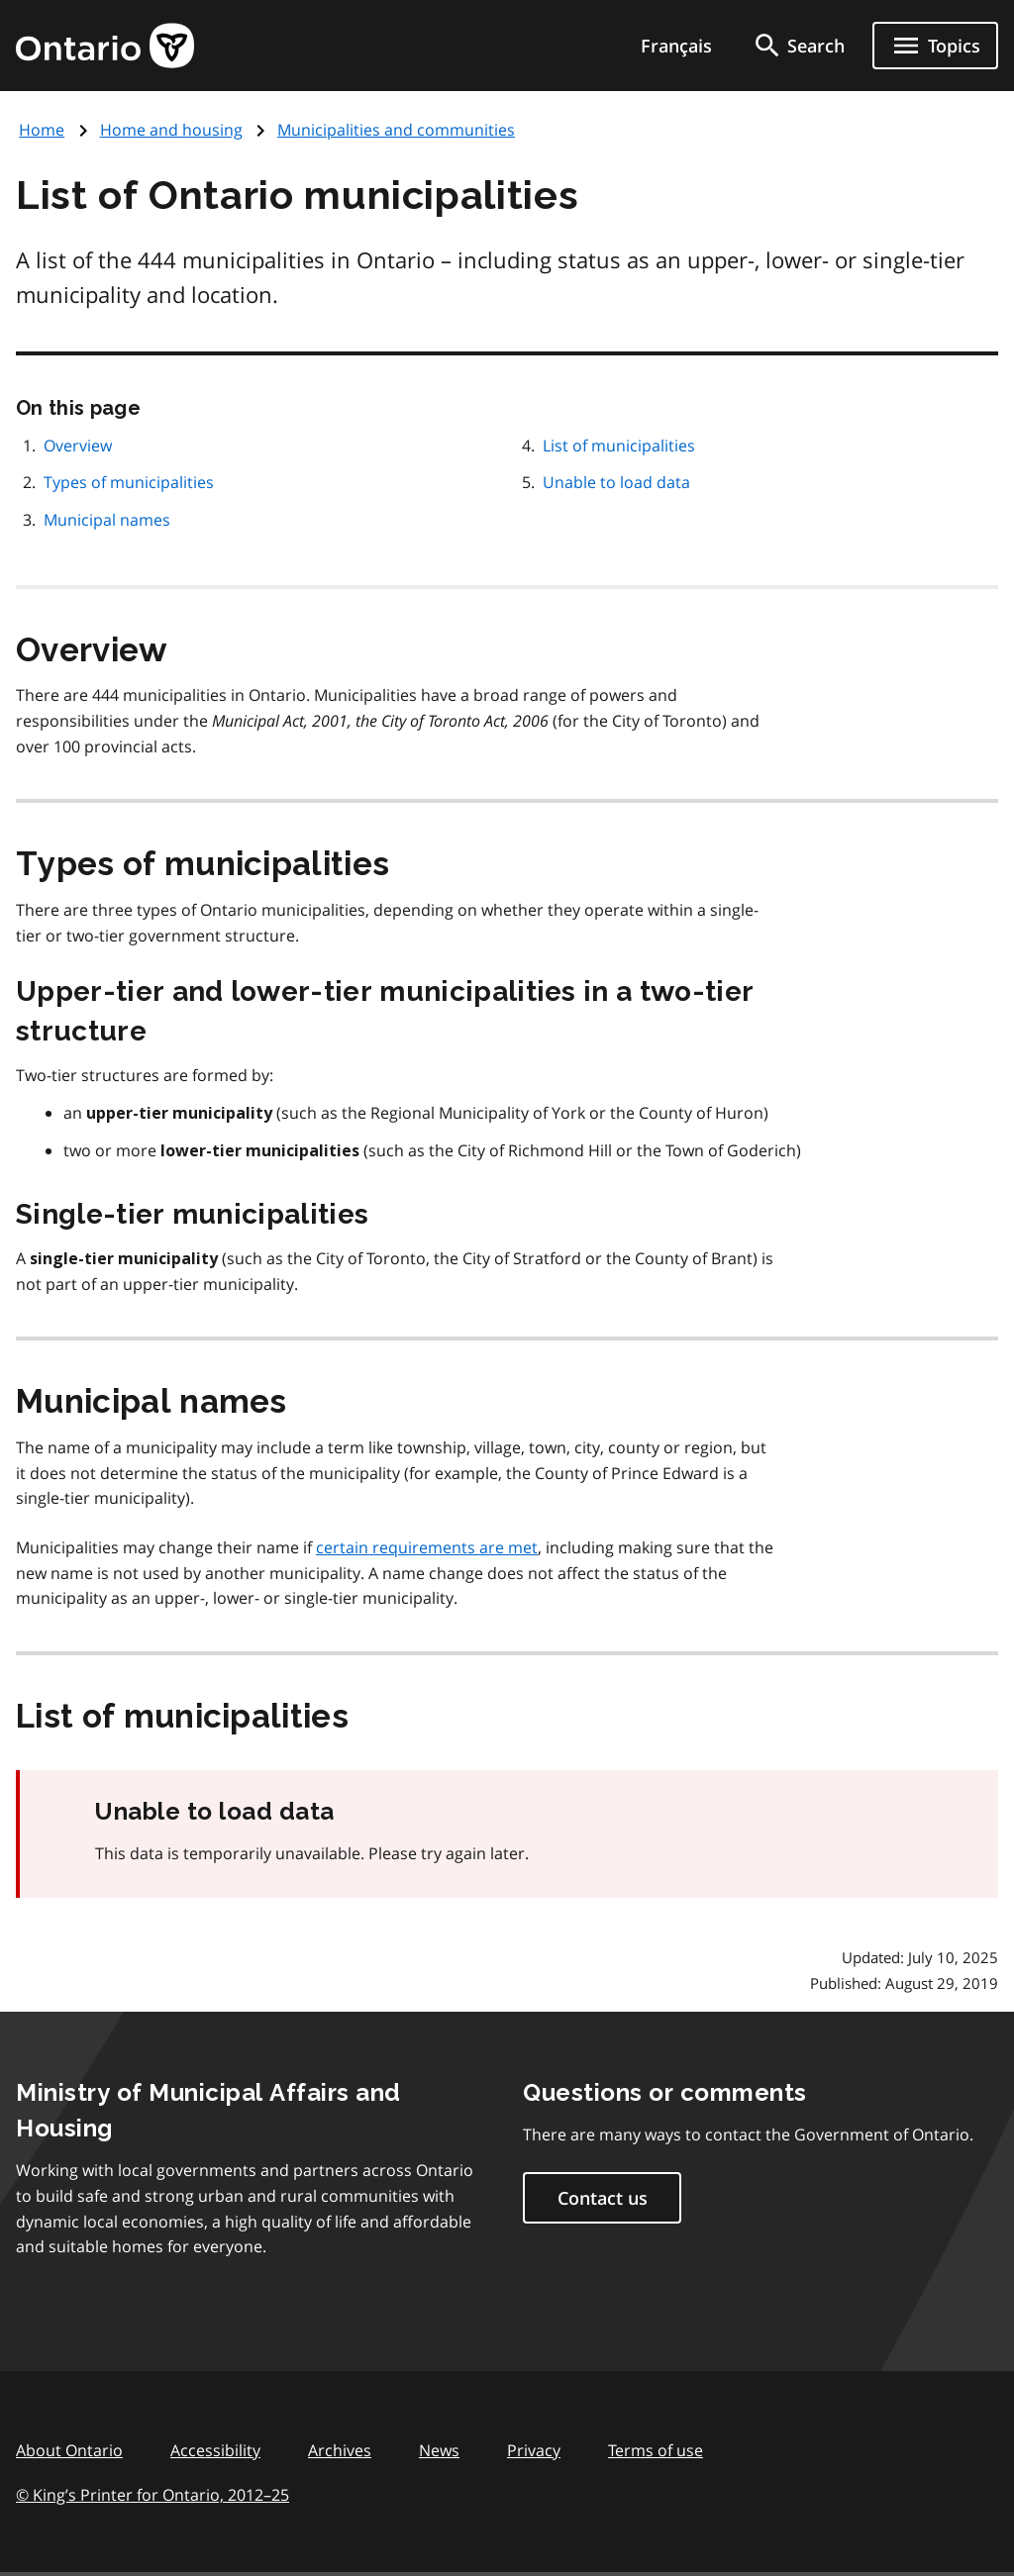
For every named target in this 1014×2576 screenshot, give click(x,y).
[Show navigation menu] (935, 45)
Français (676, 45)
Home (41, 130)
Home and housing (171, 130)
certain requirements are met (427, 1547)
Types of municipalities (129, 482)
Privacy (533, 2450)
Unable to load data (616, 482)
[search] (798, 45)
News (439, 2450)
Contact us (603, 2198)
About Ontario (69, 2450)
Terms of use (655, 2450)
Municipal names (107, 520)
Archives (339, 2450)
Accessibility (215, 2450)
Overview (78, 445)
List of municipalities (619, 445)
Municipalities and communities (396, 130)
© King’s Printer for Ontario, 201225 (152, 2494)
